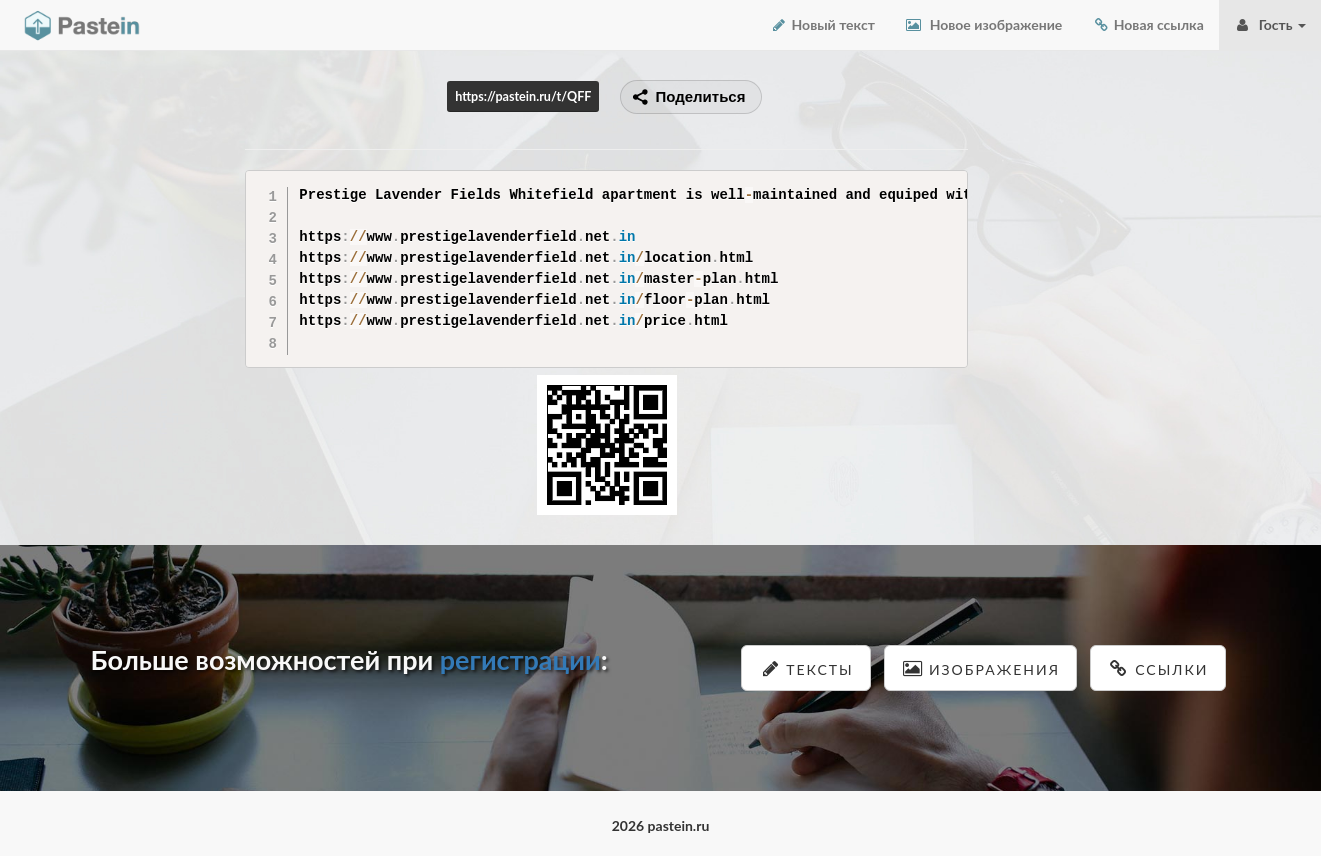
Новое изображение (983, 24)
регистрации (520, 659)
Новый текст (822, 24)
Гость (1270, 24)
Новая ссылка (1148, 24)
